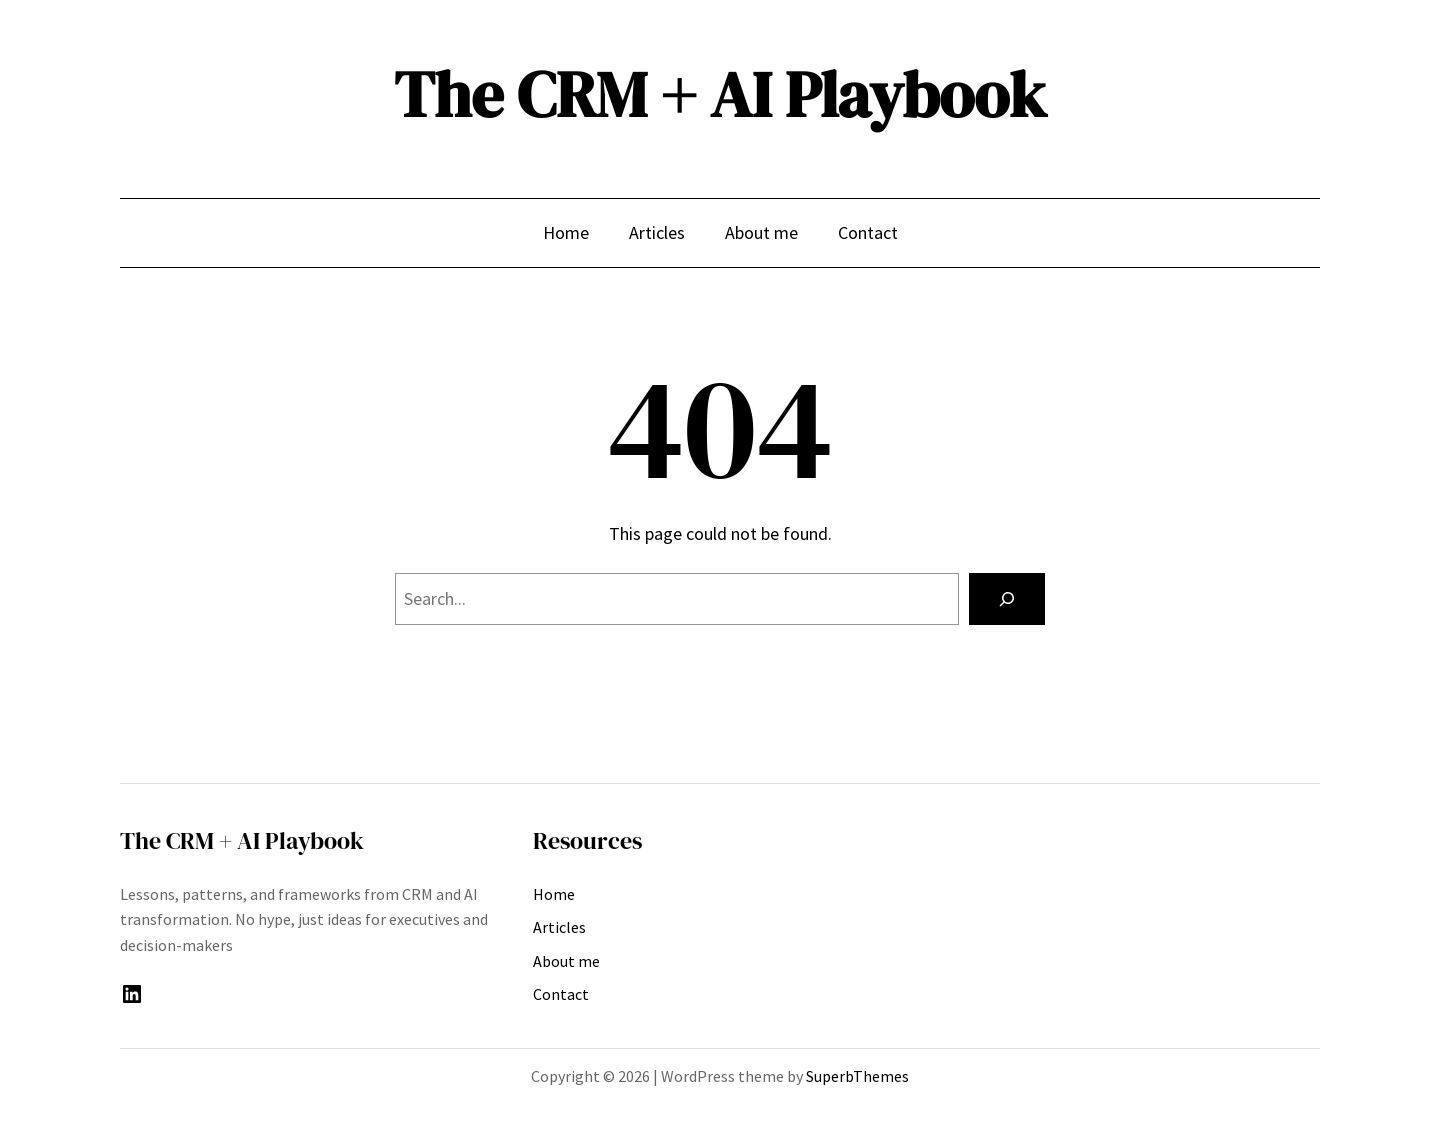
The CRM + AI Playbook (720, 94)
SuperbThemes (857, 1076)
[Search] (1007, 599)
